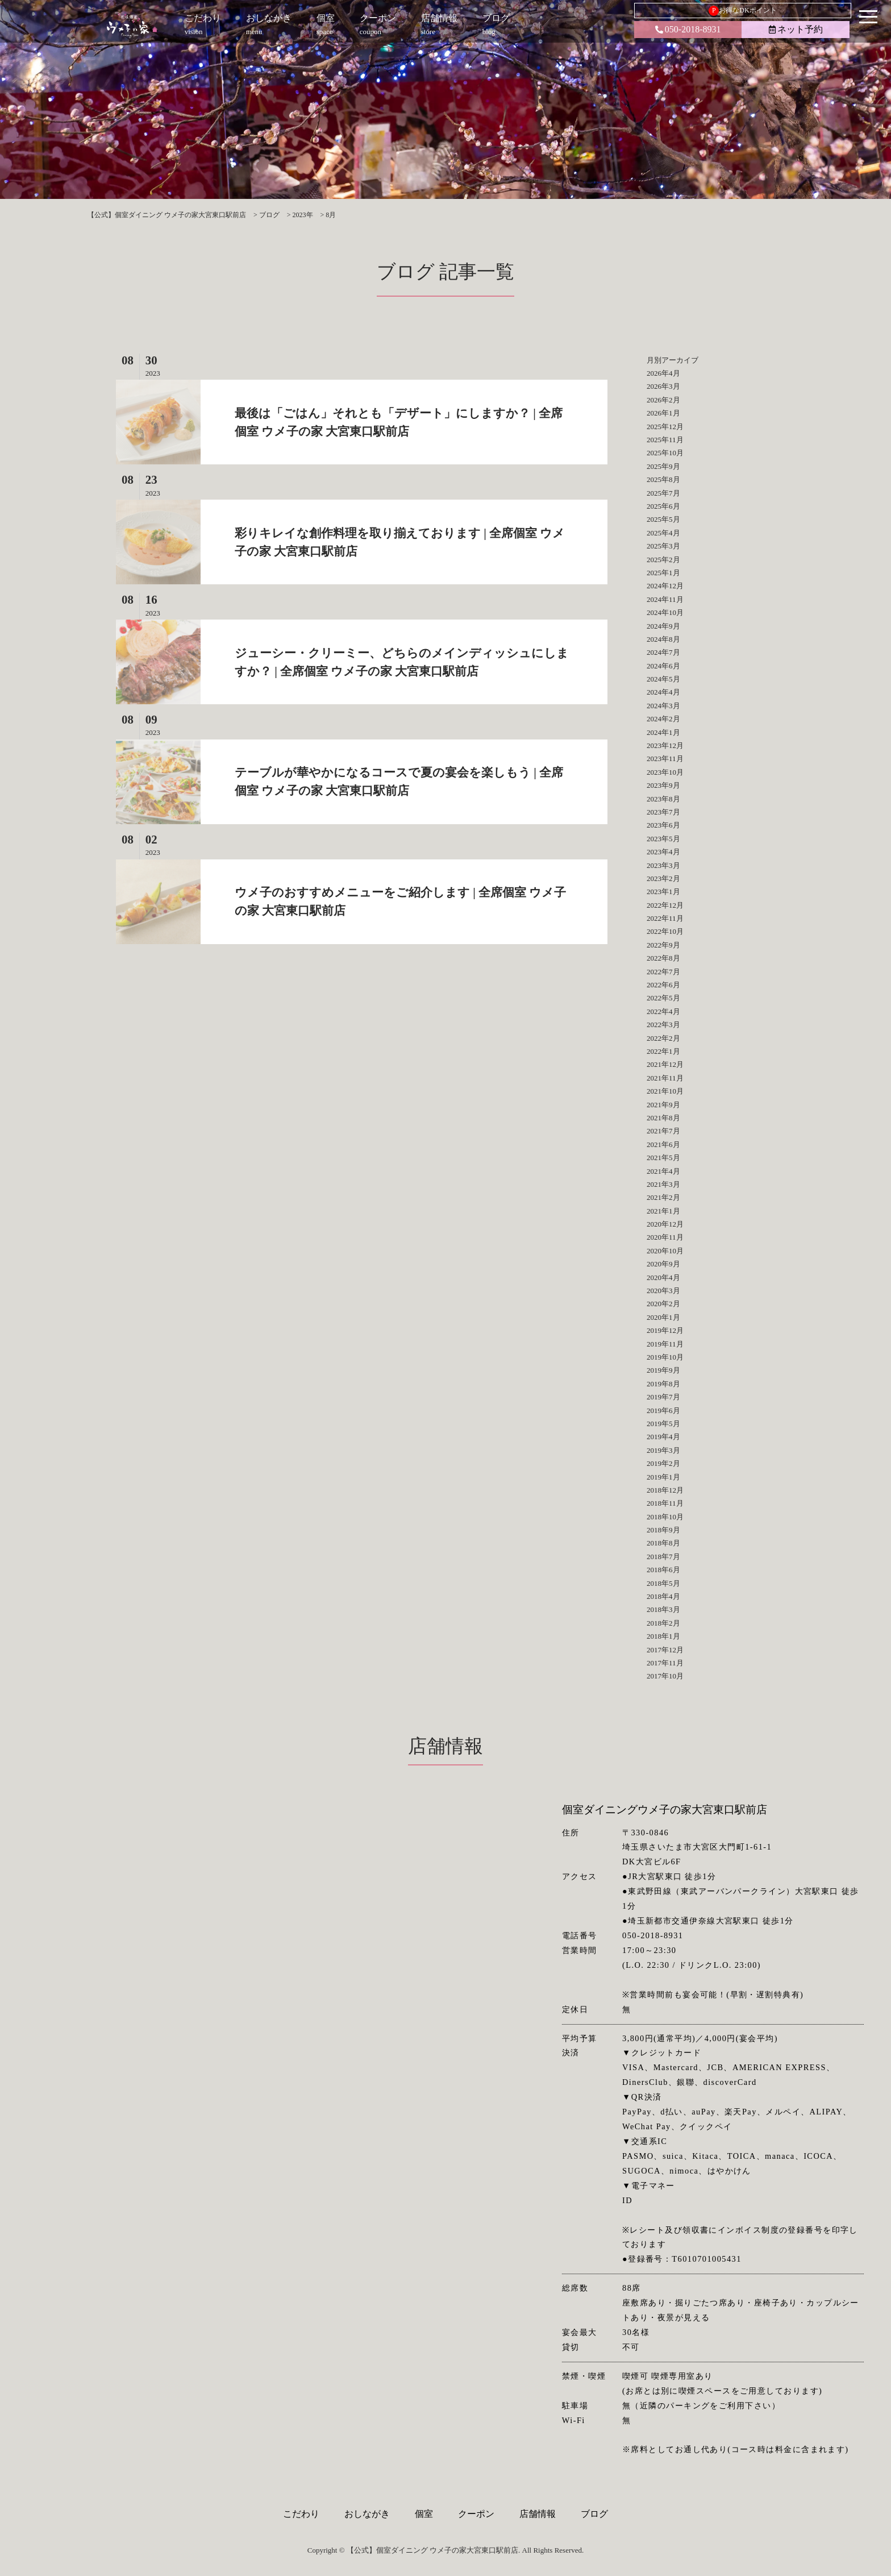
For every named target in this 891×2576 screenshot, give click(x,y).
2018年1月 (663, 1636)
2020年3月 (663, 1290)
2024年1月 (663, 732)
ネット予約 (796, 29)
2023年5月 (663, 838)
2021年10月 (665, 1091)
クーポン (476, 2514)
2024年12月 (665, 585)
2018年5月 (663, 1583)
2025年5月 (663, 519)
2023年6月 (663, 825)
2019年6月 (663, 1410)
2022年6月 (663, 984)
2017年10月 (665, 1676)
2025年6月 (663, 506)
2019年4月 (663, 1436)
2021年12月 (665, 1064)
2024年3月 (663, 705)
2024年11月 (665, 599)
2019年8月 (663, 1384)
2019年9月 (663, 1370)
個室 (424, 2514)
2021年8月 (663, 1118)
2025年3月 (663, 546)
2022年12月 (665, 905)
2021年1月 (663, 1211)
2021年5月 (663, 1157)
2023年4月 (663, 851)
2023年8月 (663, 799)
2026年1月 (663, 413)
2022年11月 (665, 918)
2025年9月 (663, 466)
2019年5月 (663, 1423)
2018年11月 (665, 1503)
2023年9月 (663, 785)
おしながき (367, 2514)
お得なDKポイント (742, 11)
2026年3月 (663, 386)
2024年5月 (663, 679)
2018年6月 (663, 1569)
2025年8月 (663, 479)
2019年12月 (665, 1330)
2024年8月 (663, 639)
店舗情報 (537, 2514)
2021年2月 (663, 1197)
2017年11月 (665, 1663)
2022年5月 (663, 998)
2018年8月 (663, 1543)
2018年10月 (665, 1517)
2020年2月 (663, 1303)
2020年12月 (665, 1224)
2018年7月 (663, 1556)
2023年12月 (665, 745)
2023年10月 (665, 772)
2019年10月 (665, 1357)
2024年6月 (663, 666)
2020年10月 (665, 1251)
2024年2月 (663, 718)
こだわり (301, 2514)
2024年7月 (663, 652)
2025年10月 (665, 452)
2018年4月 (663, 1596)
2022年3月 (663, 1024)
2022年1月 (663, 1051)
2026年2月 (663, 400)
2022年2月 (663, 1038)
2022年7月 (663, 971)
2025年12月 (665, 426)
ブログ (594, 2514)
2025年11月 (665, 439)
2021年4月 (663, 1171)
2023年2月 (663, 878)
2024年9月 (663, 626)
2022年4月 (663, 1011)
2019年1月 (663, 1477)
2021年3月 (663, 1184)
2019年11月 (665, 1344)
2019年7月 (663, 1397)
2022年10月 (665, 931)
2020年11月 (665, 1237)
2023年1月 (663, 891)
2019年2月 (663, 1463)
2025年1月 (663, 572)
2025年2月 (663, 559)
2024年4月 (663, 692)
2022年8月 (663, 958)
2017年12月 (665, 1650)
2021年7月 (663, 1131)
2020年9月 (663, 1264)
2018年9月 (663, 1530)
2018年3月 (663, 1609)
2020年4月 (663, 1277)
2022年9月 (663, 945)
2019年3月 (663, 1450)
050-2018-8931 (688, 29)
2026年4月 (663, 373)
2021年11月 (665, 1078)
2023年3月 (663, 865)
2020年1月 (663, 1317)
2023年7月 (663, 812)
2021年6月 (663, 1144)
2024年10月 (665, 612)
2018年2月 (663, 1623)
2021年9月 (663, 1104)
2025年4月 (663, 533)
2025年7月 (663, 493)
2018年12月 (665, 1490)
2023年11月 (665, 758)
